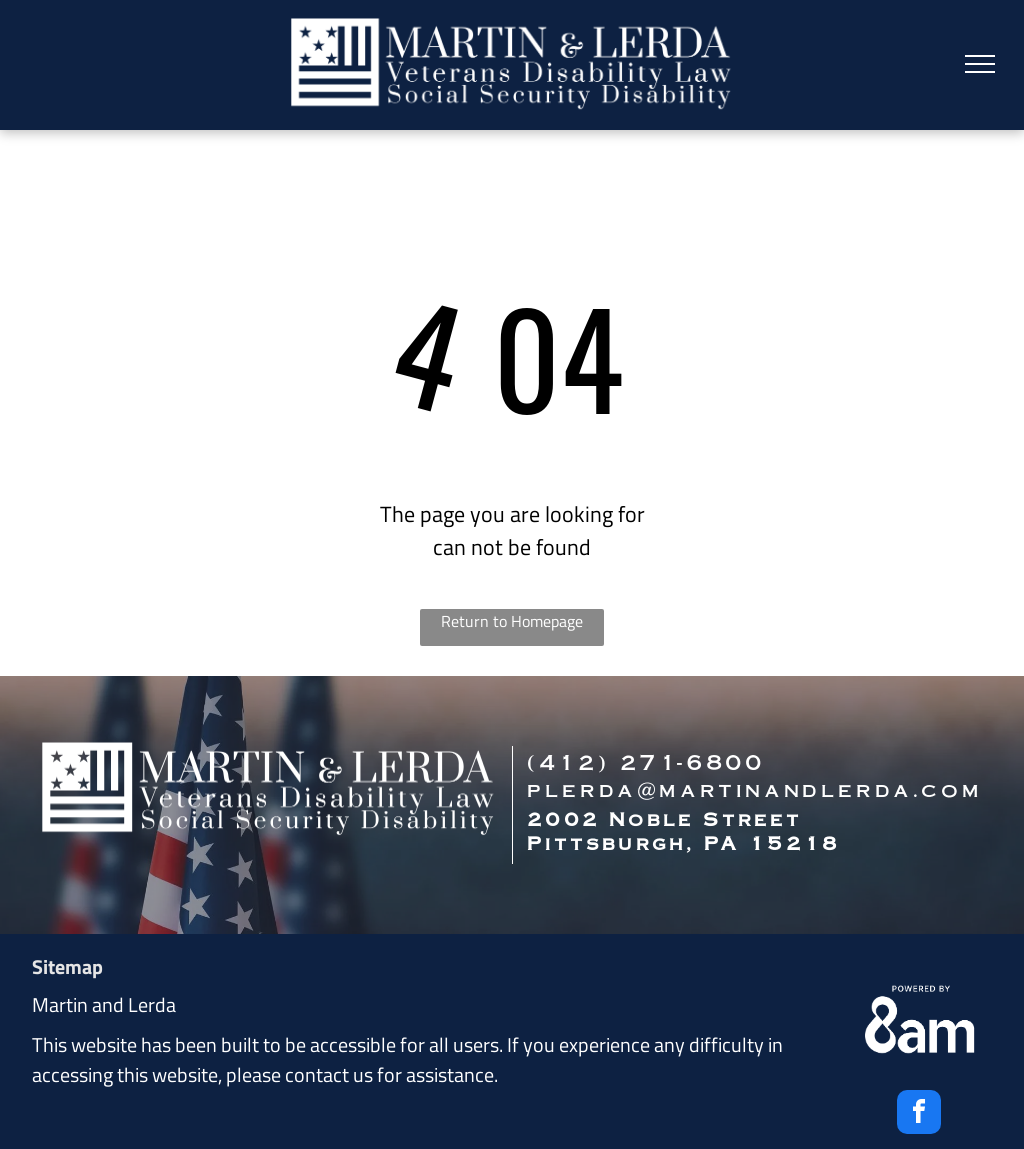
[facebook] (919, 1114)
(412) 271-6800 (645, 761)
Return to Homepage (512, 621)
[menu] (980, 64)
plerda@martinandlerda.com (754, 788)
